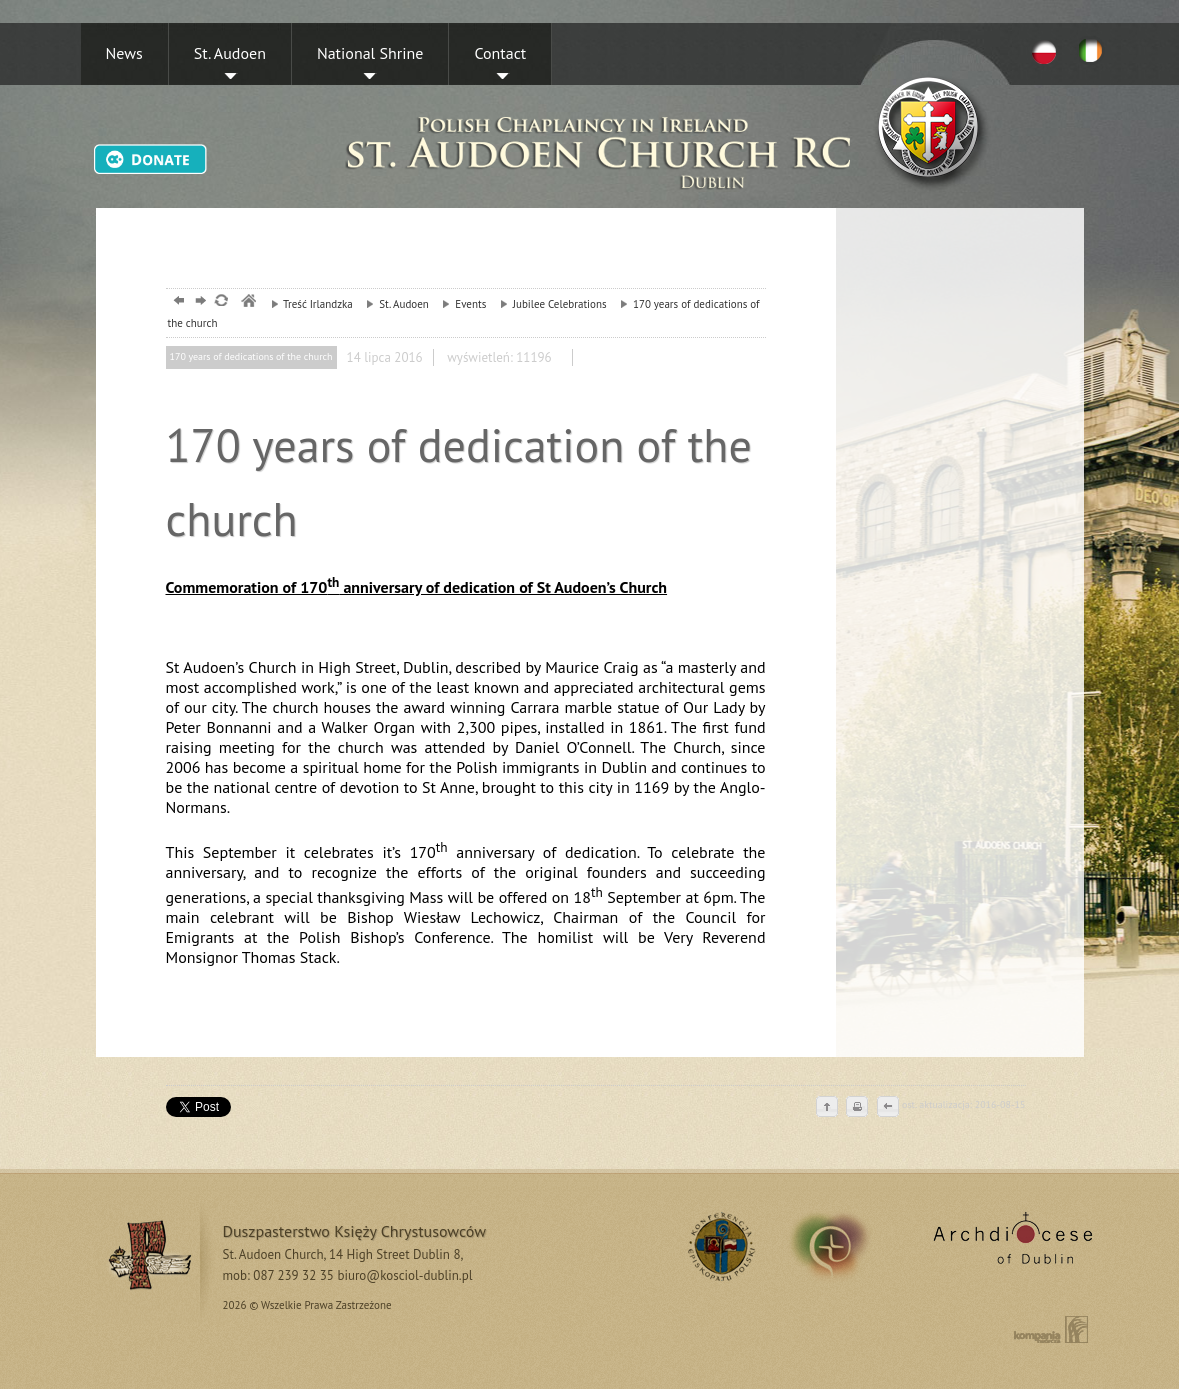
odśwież (220, 302)
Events (459, 304)
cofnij (887, 1108)
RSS (718, 1246)
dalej (198, 302)
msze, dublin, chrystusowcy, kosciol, (247, 302)
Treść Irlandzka (307, 304)
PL (1044, 51)
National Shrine (370, 53)
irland (843, 1246)
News (124, 53)
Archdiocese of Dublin (1009, 1246)
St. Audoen (230, 53)
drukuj (857, 1108)
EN (1094, 51)
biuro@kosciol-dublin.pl (404, 1275)
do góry (827, 1108)
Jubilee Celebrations (548, 304)
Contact (500, 53)
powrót (176, 302)
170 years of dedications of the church (251, 356)
